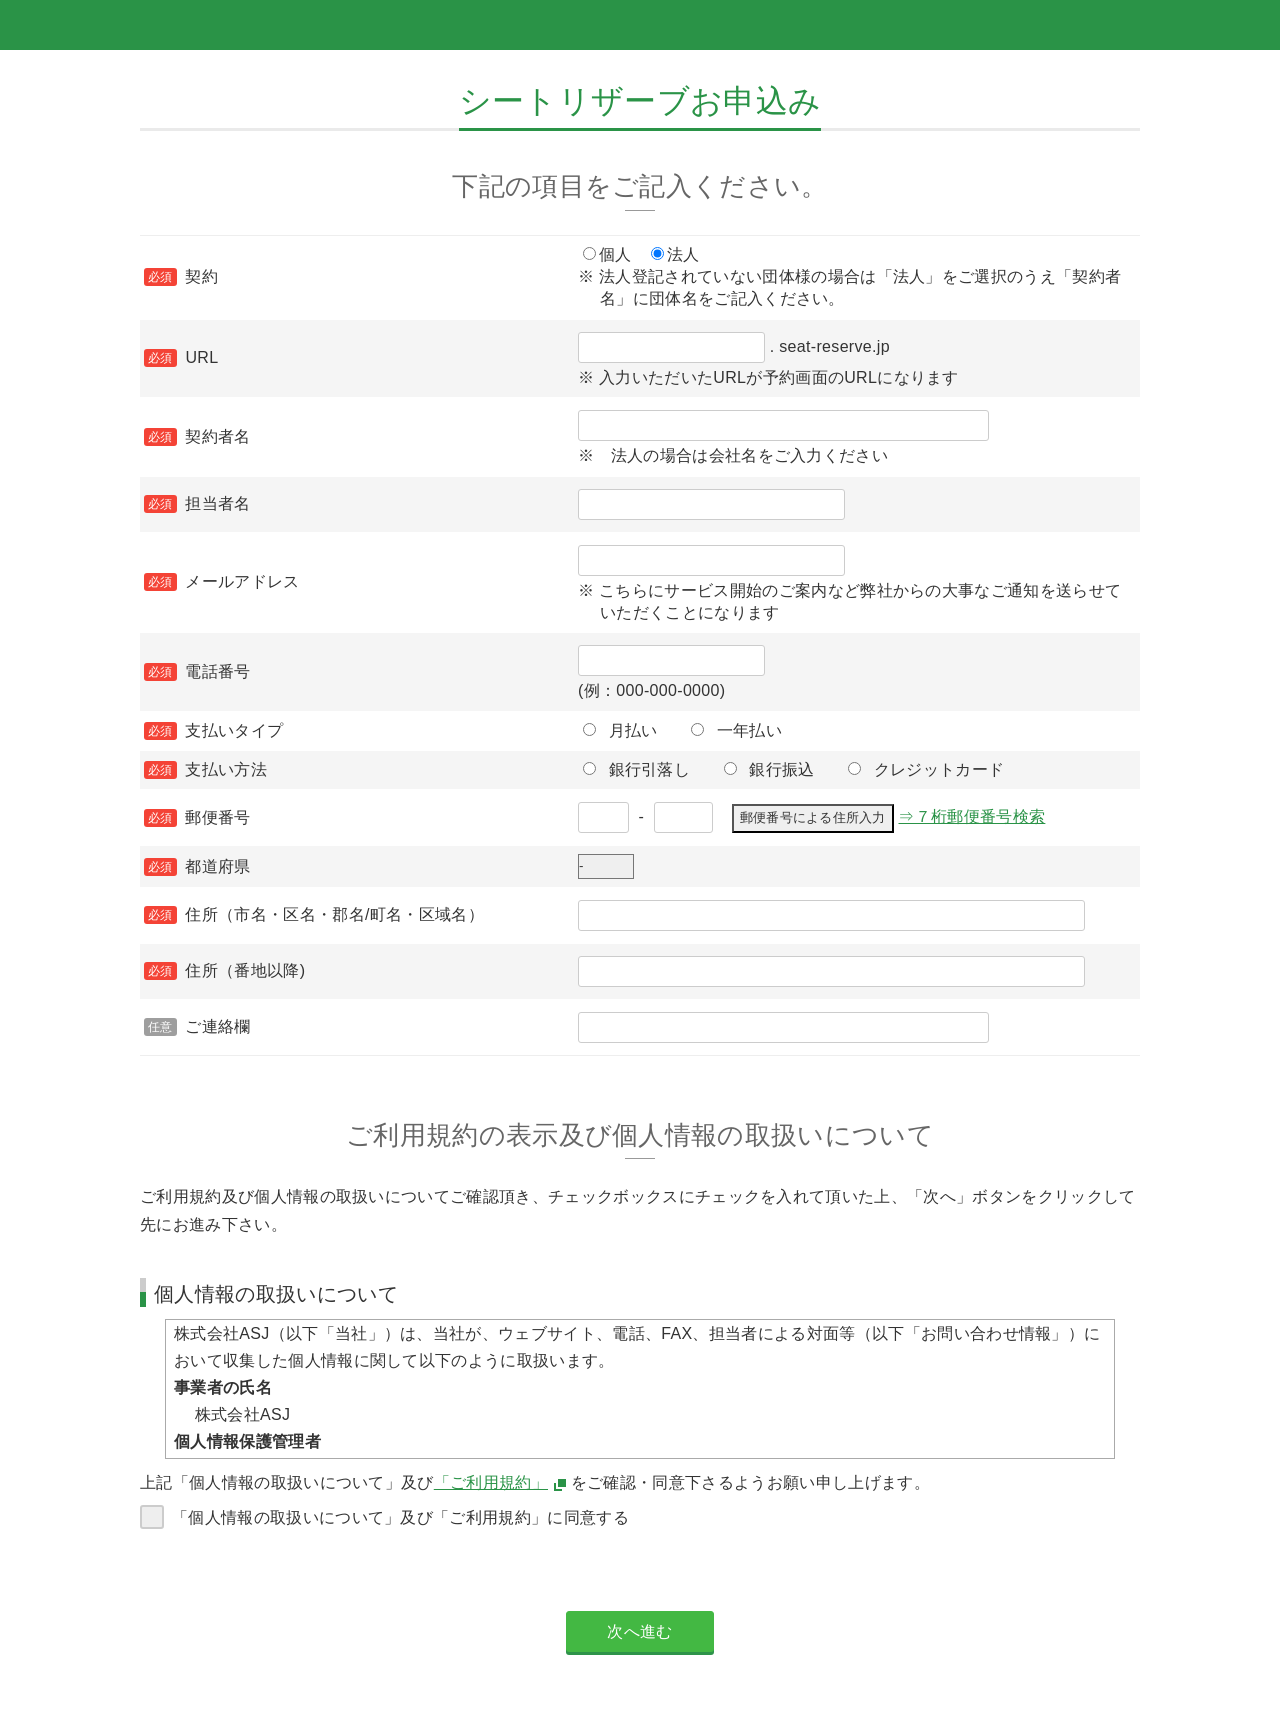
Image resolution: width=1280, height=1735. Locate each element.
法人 (683, 254)
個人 (615, 254)
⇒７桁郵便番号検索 (971, 816)
